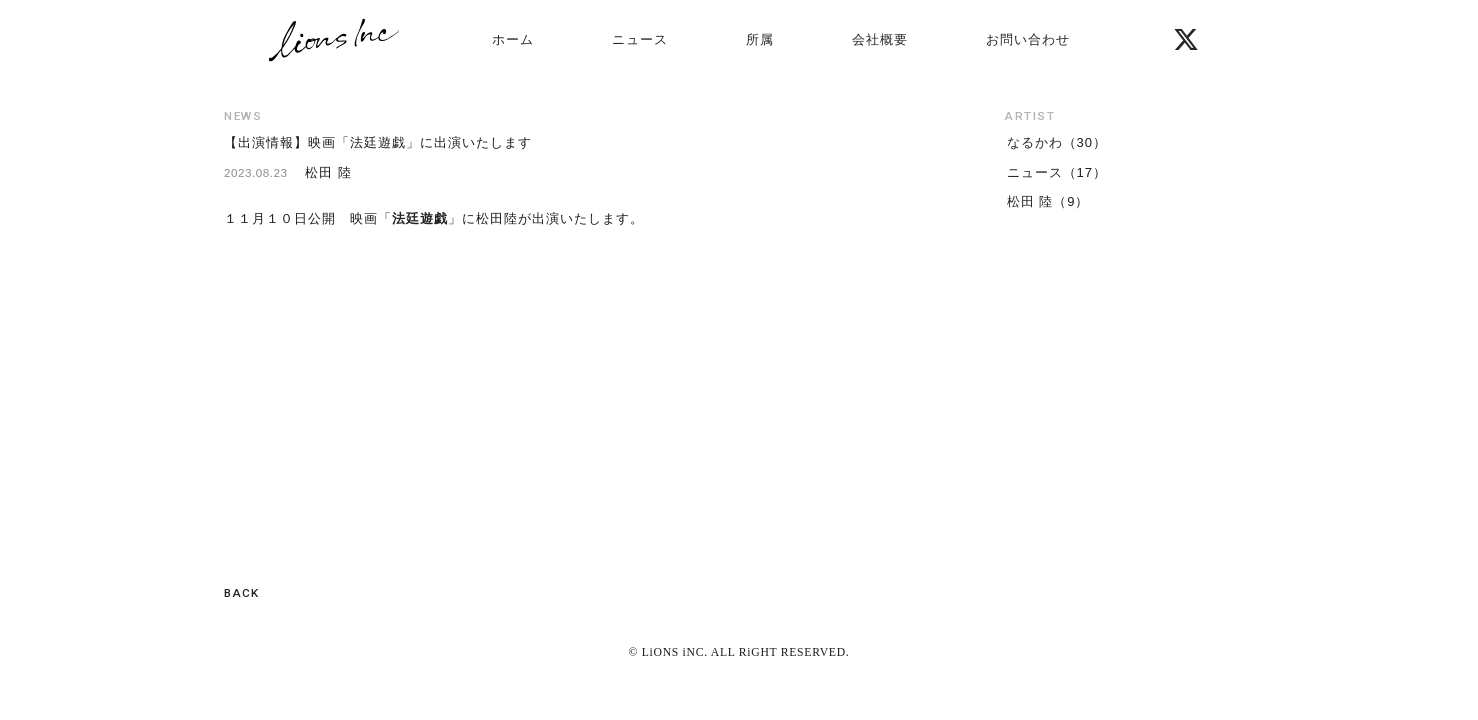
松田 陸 (1030, 201)
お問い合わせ (1028, 39)
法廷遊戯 (420, 218)
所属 (760, 39)
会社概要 (880, 39)
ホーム (513, 39)
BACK (241, 593)
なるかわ (1035, 142)
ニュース (640, 39)
